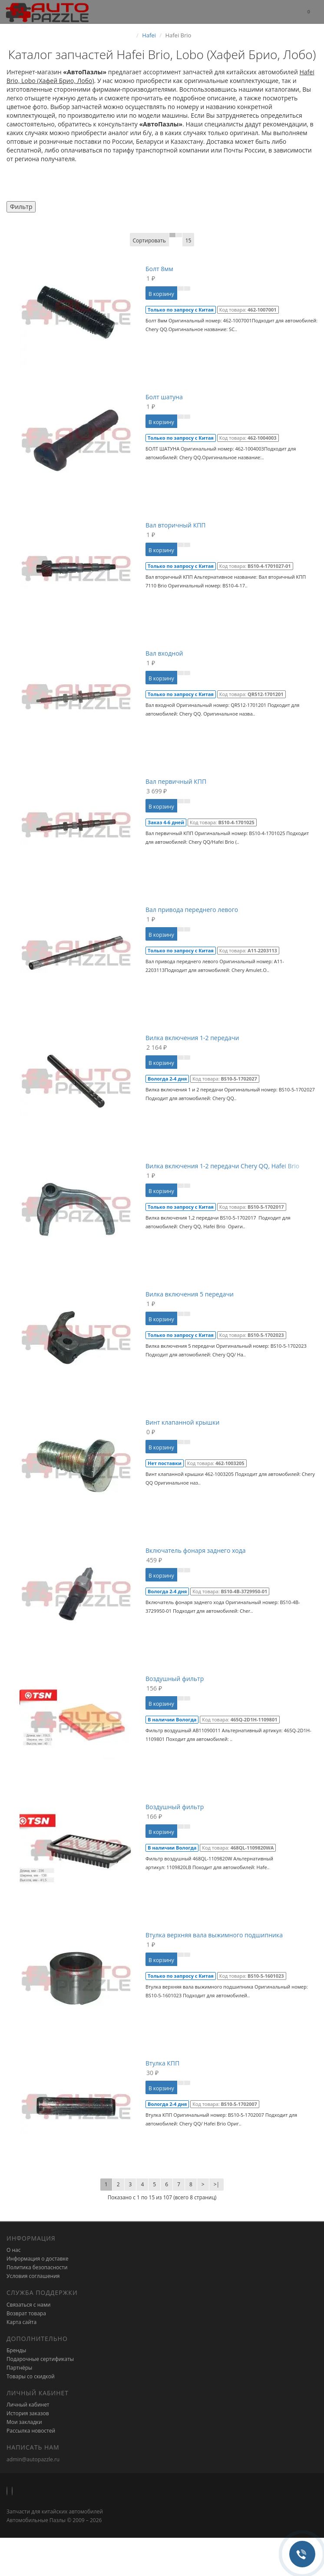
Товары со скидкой (31, 2376)
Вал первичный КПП (175, 781)
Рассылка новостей (31, 2430)
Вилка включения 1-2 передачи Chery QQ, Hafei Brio (222, 1166)
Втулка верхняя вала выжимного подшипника (214, 1935)
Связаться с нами (28, 2304)
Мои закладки (24, 2422)
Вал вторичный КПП (175, 525)
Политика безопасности (37, 2267)
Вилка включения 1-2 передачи (192, 1038)
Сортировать (149, 240)
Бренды (16, 2350)
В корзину (161, 294)
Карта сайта (21, 2322)
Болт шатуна (164, 397)
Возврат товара (26, 2313)
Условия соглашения (33, 2276)
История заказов (28, 2413)
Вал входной (164, 653)
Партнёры (19, 2367)
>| (216, 2184)
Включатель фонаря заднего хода (195, 1550)
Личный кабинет (28, 2404)
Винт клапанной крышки (182, 1422)
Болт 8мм (159, 269)
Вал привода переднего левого (191, 909)
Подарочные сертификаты (40, 2359)
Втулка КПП (162, 2063)
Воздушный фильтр (174, 1678)
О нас (13, 2250)
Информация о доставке (38, 2258)
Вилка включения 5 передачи (189, 1294)
